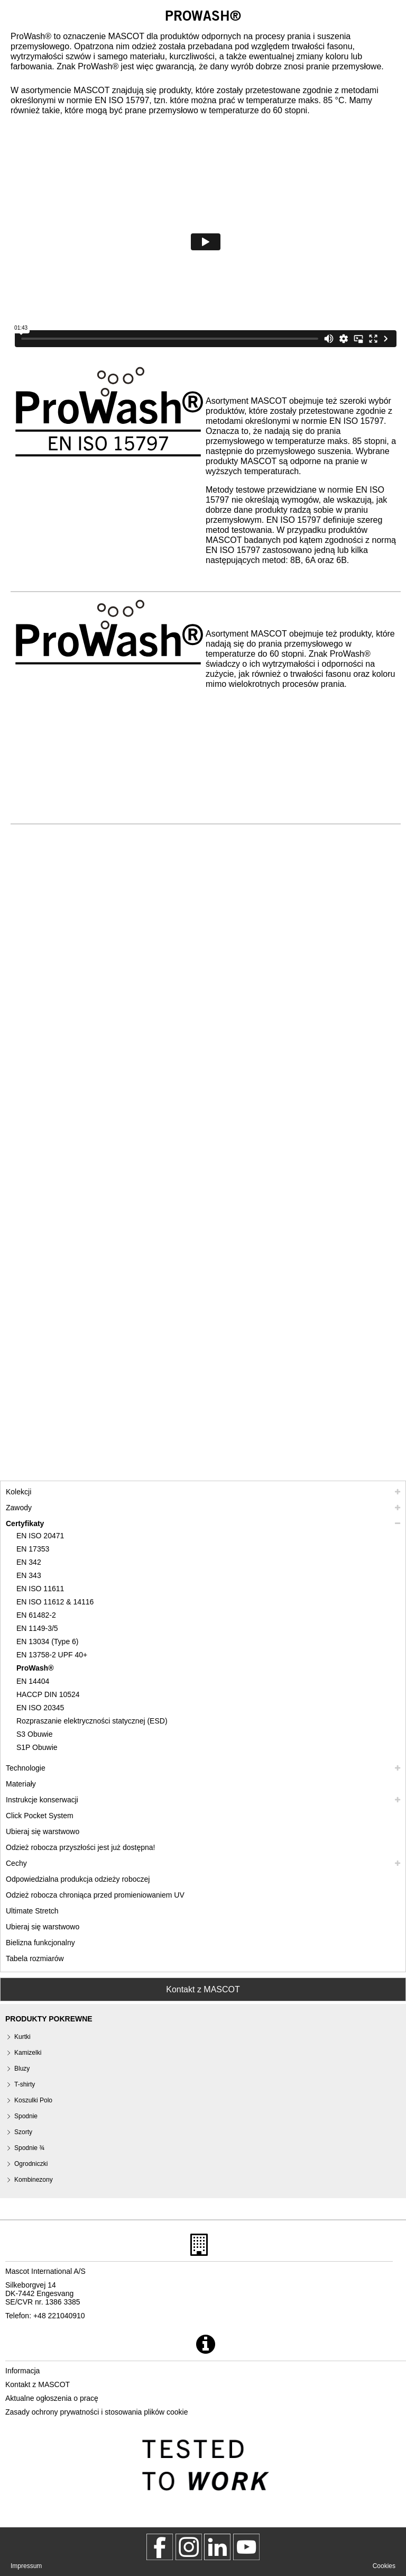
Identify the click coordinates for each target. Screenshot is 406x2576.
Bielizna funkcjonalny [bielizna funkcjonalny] (40, 1942)
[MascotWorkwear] (159, 2547)
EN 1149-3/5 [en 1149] (37, 1628)
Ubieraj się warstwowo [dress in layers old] (42, 1926)
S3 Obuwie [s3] (34, 1734)
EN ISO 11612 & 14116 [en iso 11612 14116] (55, 1602)
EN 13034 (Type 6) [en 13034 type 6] (47, 1641)
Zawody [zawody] (19, 1507)
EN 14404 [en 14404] (32, 1681)
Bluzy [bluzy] (22, 2068)
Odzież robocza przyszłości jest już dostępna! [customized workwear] (80, 1847)
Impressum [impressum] (26, 2566)
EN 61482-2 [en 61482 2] (36, 1615)
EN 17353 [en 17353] (32, 1549)
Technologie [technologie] (25, 1768)
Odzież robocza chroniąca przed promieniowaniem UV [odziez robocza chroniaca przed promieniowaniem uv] (95, 1895)
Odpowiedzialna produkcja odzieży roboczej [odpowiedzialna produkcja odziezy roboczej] (78, 1879)
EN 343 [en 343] (28, 1575)
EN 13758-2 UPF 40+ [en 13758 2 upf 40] (51, 1654)
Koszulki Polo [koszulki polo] (33, 2100)
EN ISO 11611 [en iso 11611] (40, 1588)
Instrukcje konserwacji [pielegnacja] (42, 1799)
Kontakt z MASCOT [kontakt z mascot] (37, 2384)
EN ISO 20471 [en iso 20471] (40, 1535)
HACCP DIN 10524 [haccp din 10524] (48, 1694)
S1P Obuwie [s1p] (37, 1747)
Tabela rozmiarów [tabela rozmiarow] (35, 1958)
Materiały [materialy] (21, 1784)
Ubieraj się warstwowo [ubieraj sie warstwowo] (42, 1831)
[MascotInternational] (246, 2547)
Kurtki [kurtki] (22, 2036)
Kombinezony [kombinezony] (33, 2179)
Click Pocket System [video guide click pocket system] (39, 1815)
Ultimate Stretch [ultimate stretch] (32, 1911)
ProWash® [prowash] (34, 1668)
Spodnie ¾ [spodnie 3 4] (29, 2148)
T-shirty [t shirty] (24, 2084)
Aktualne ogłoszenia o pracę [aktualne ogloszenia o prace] (51, 2398)
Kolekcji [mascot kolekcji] (18, 1491)
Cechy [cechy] (16, 1863)
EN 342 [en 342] (28, 1562)
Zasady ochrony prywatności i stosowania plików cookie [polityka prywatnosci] (96, 2412)
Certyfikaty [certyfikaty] (25, 1523)
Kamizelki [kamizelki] (27, 2052)
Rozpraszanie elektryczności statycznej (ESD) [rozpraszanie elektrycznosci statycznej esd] (92, 1721)
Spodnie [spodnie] (26, 2116)
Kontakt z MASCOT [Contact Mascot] (203, 1989)
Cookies (384, 2566)
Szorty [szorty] (23, 2132)
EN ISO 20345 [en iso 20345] (40, 1707)
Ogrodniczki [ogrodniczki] (31, 2163)
